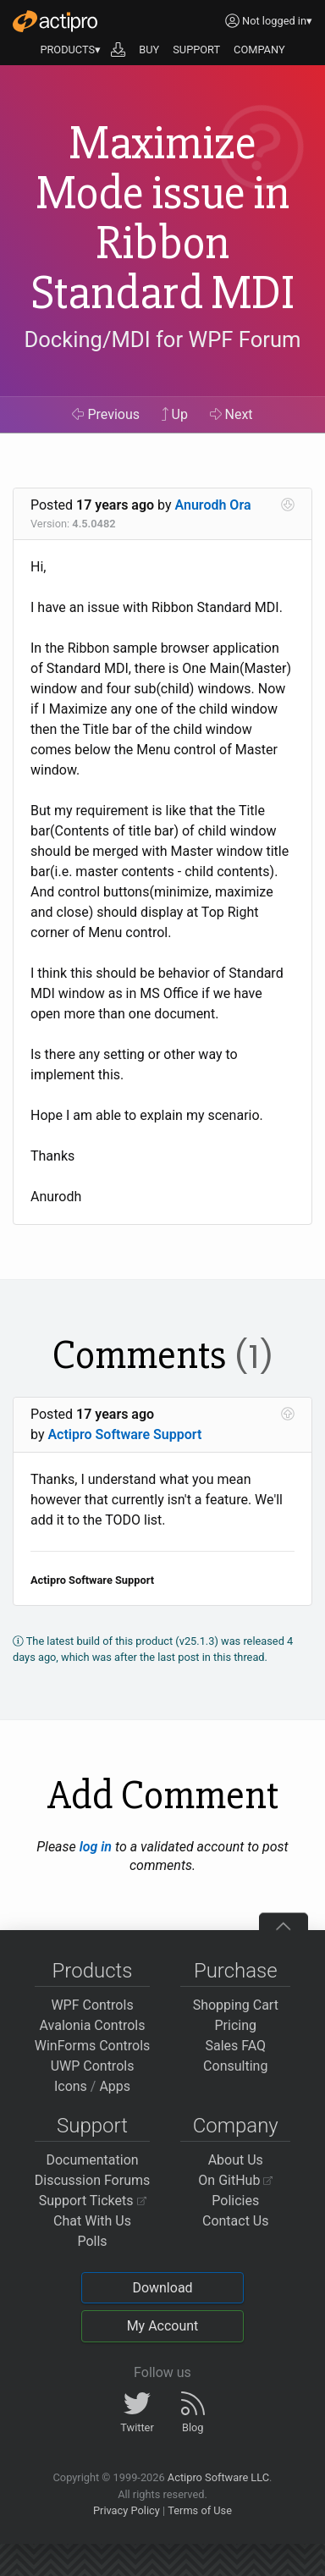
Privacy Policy (126, 2510)
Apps (114, 2086)
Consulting (235, 2066)
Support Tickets (92, 2201)
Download (162, 2288)
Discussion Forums (93, 2180)
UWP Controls (93, 2066)
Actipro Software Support (124, 1434)
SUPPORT (196, 49)
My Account (163, 2326)
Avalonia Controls (93, 2025)
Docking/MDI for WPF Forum (162, 339)
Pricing (236, 2025)
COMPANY (259, 49)
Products (92, 1971)
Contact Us (235, 2221)
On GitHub (235, 2180)
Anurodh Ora (213, 505)
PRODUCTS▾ (70, 49)
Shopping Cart (235, 2005)
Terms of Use (200, 2510)
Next (231, 414)
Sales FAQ (235, 2046)
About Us (235, 2160)
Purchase (236, 1971)
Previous (106, 414)
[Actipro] (55, 21)
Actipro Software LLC (218, 2477)
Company (235, 2125)
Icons (70, 2086)
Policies (235, 2201)
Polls (92, 2241)
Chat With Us (92, 2221)
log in (96, 1847)
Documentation (92, 2160)
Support (92, 2125)
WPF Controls (92, 2005)
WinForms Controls (93, 2046)
